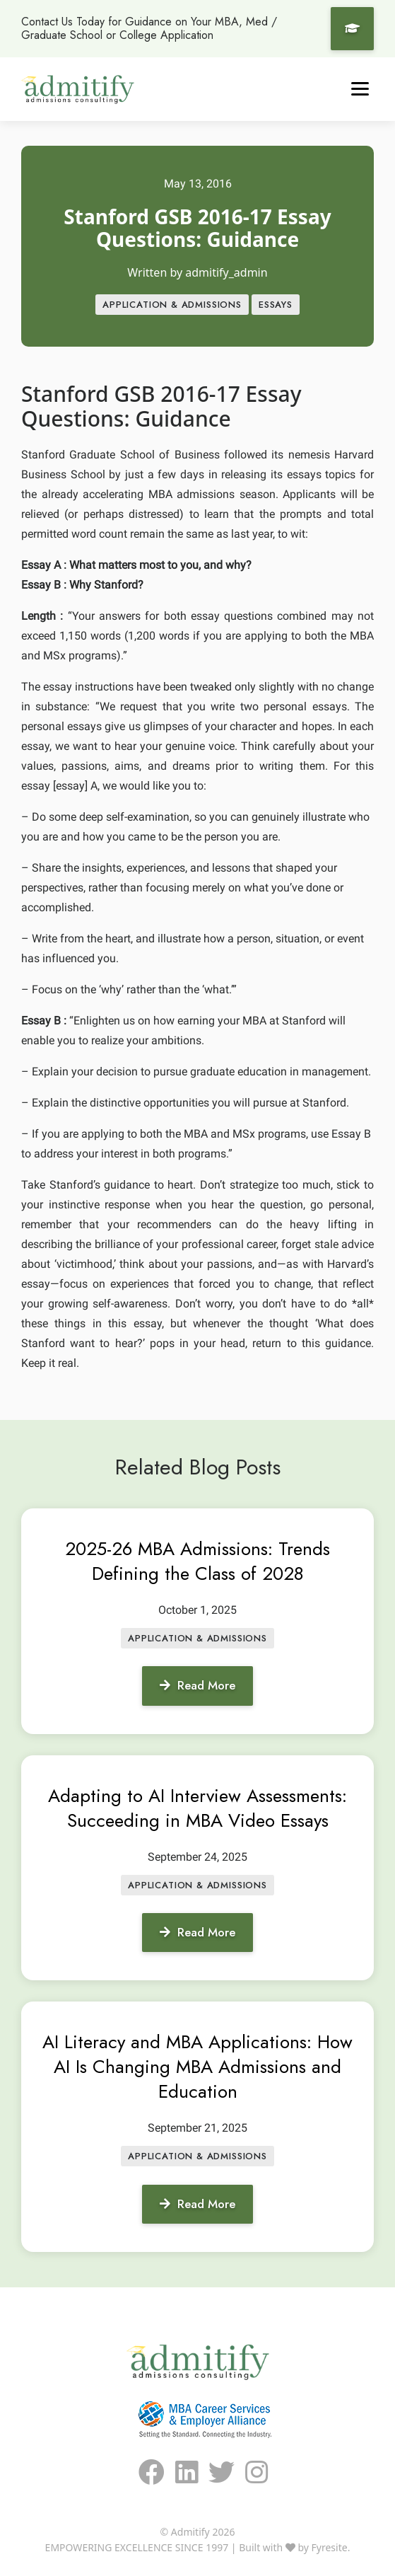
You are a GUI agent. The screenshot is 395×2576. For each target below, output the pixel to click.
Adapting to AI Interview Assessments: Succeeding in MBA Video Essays (197, 1808)
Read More (197, 1685)
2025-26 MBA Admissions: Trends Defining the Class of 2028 (197, 1561)
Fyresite (330, 2547)
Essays (276, 304)
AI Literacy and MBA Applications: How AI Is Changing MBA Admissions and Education (197, 2066)
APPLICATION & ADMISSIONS (172, 304)
